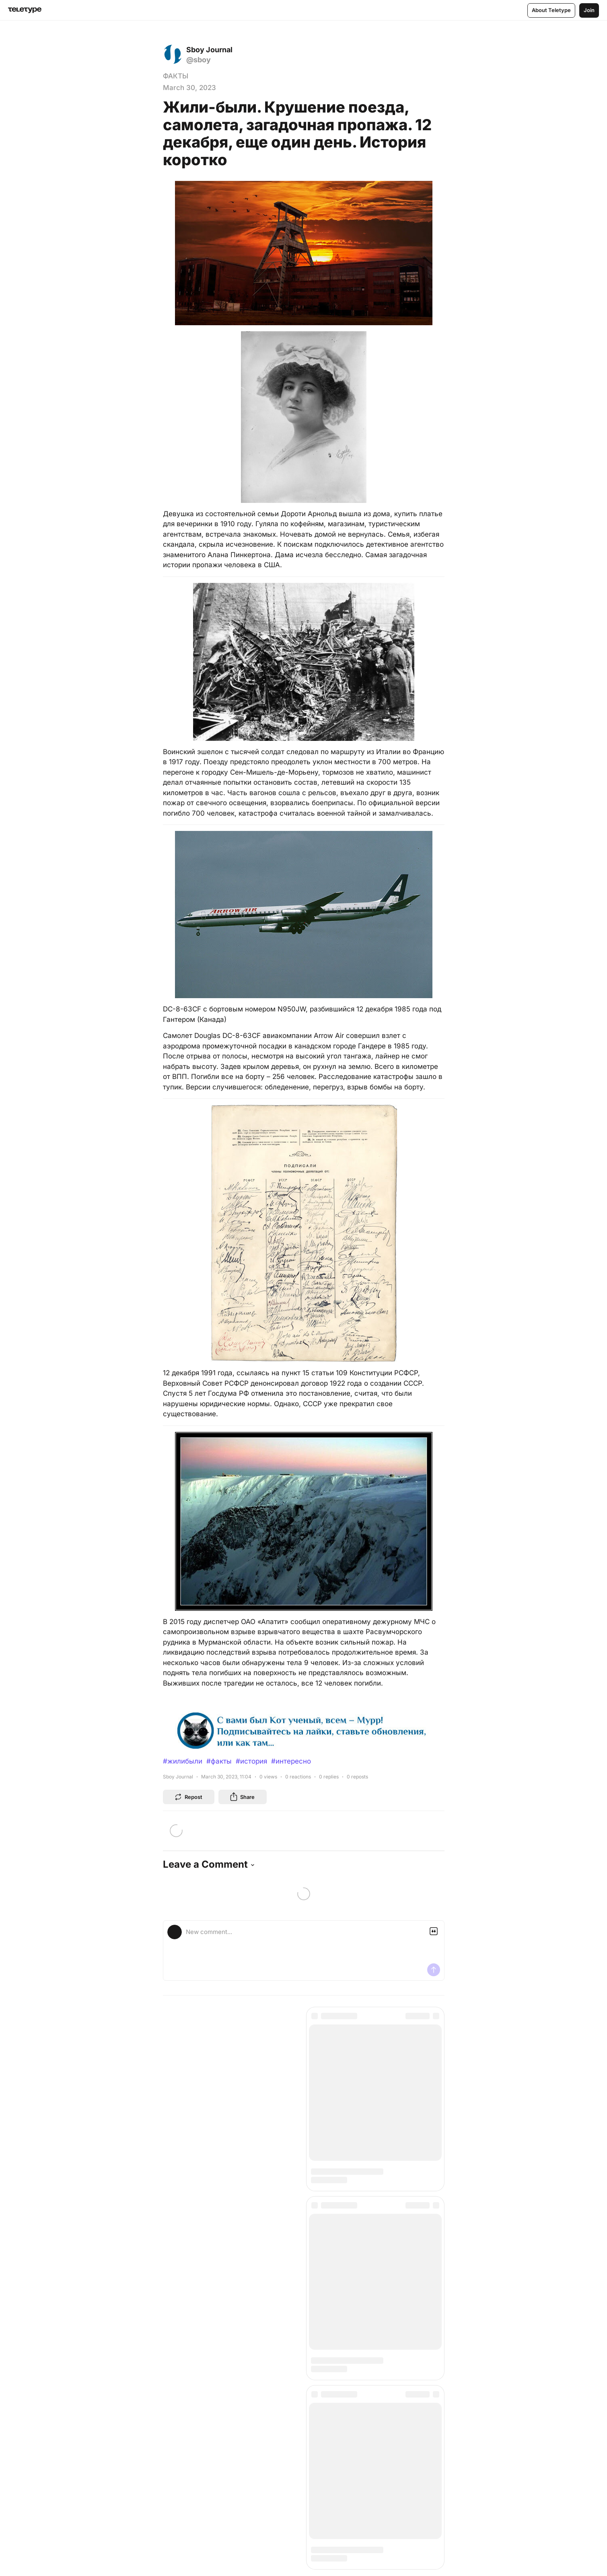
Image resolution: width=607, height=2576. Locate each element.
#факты (219, 1761)
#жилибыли (182, 1761)
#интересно (291, 1761)
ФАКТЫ (175, 76)
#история (251, 1761)
